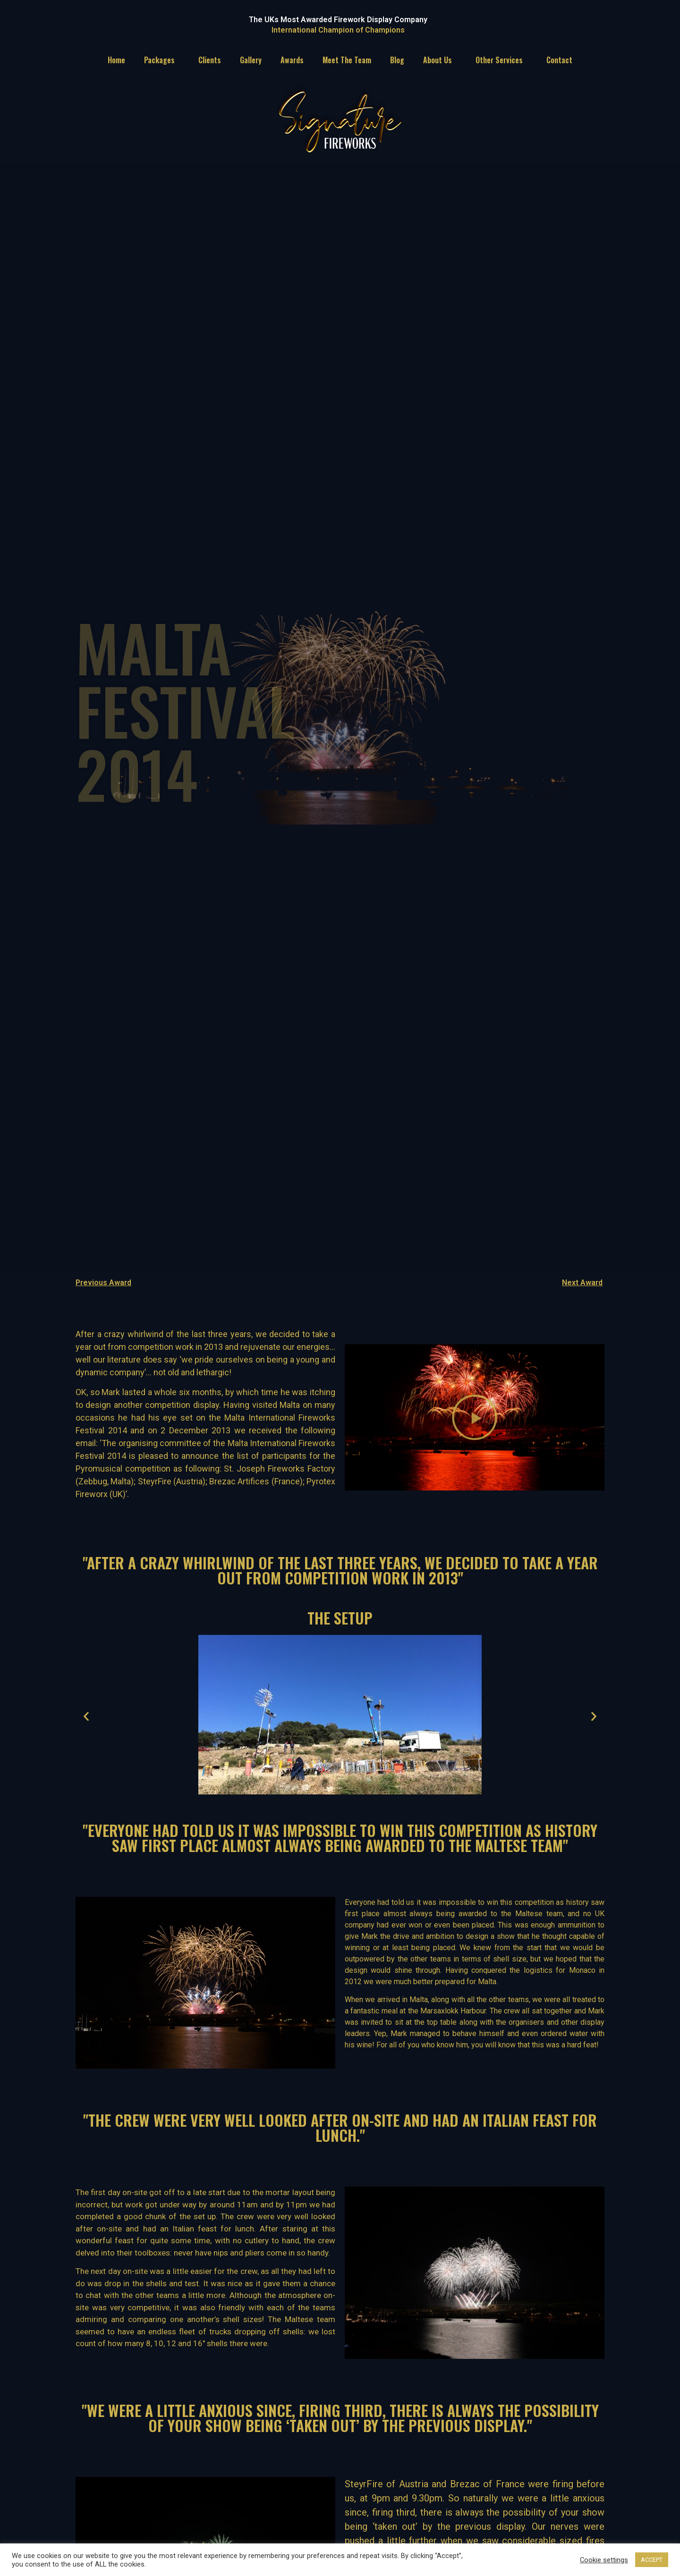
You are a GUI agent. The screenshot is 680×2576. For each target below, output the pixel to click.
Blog (397, 60)
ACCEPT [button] (652, 2559)
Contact (559, 60)
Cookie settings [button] (604, 2560)
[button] (474, 1417)
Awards (292, 60)
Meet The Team (347, 60)
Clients (209, 60)
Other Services (501, 60)
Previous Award (103, 1282)
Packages (161, 60)
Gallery (251, 60)
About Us (440, 60)
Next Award (582, 1282)
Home (116, 60)
